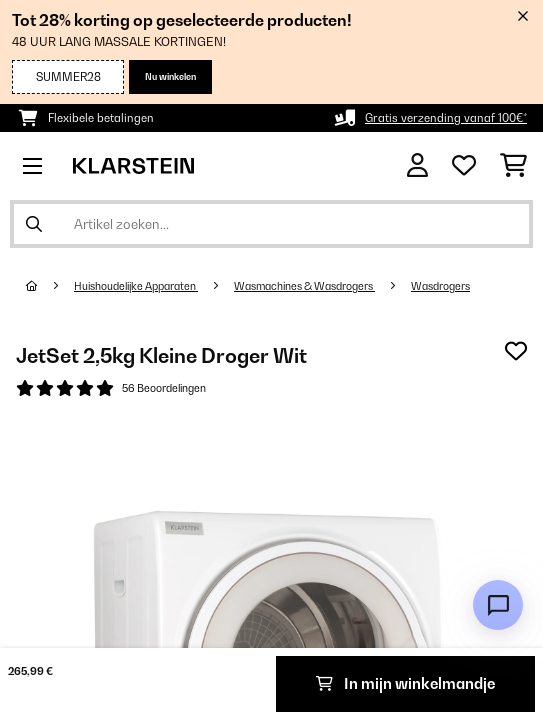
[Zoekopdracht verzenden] (34, 224)
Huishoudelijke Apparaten (136, 286)
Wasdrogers (440, 286)
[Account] (417, 165)
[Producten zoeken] (271, 224)
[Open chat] (498, 605)
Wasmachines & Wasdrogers (304, 286)
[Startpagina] (50, 286)
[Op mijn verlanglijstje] (516, 351)
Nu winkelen (170, 76)
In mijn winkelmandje (405, 683)
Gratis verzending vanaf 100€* (446, 118)
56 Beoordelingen (164, 388)
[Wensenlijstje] (464, 166)
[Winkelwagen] (513, 166)
